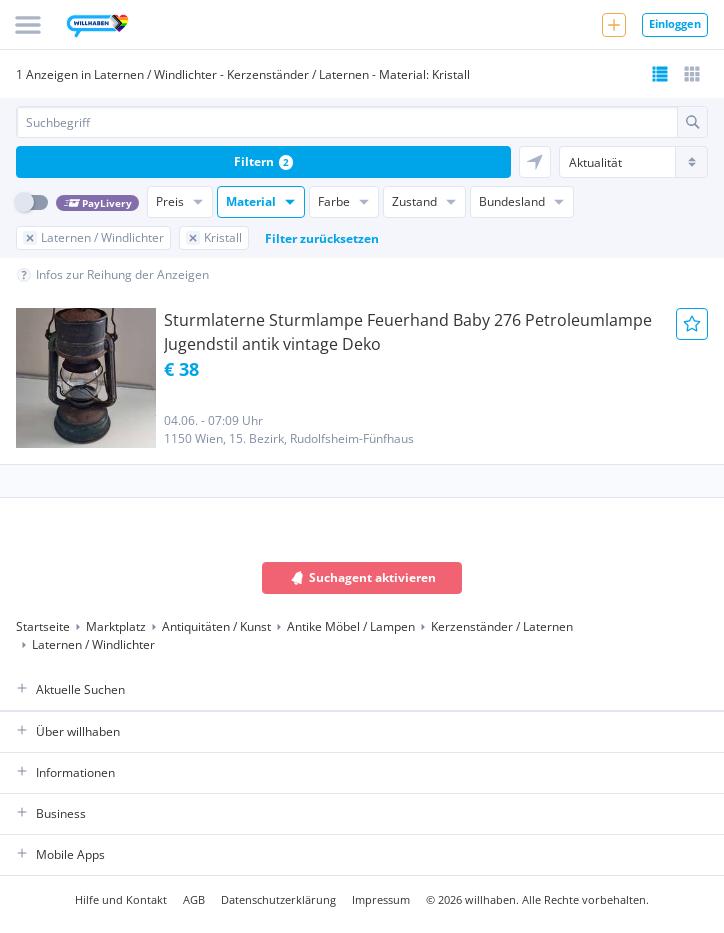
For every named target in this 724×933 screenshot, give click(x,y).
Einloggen (675, 23)
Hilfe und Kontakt (121, 899)
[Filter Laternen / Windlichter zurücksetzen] (93, 238)
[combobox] (347, 122)
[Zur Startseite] (97, 28)
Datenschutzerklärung (278, 899)
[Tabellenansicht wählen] (692, 74)
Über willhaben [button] (68, 732)
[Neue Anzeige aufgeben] (614, 25)
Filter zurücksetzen (322, 238)
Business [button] (51, 814)
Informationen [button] (65, 773)
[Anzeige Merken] (692, 324)
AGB (194, 899)
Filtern (264, 162)
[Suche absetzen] (692, 122)
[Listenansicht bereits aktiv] (660, 74)
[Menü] (28, 25)
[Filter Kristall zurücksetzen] (214, 238)
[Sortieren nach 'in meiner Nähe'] (535, 162)
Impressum (381, 899)
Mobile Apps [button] (60, 855)
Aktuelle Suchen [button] (70, 690)
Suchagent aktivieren (362, 577)
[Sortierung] (633, 162)
